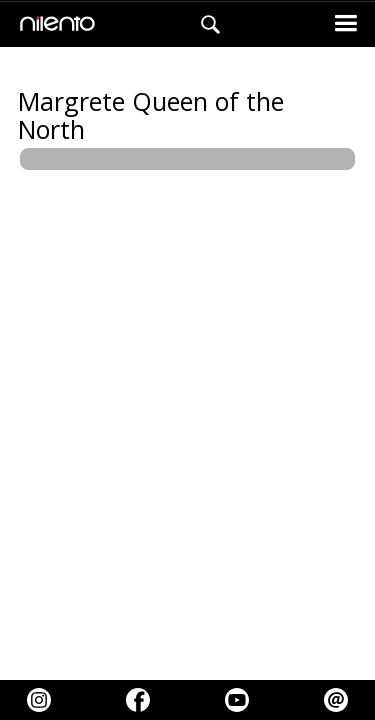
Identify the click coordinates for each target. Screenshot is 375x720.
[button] (345, 24)
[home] (52, 25)
